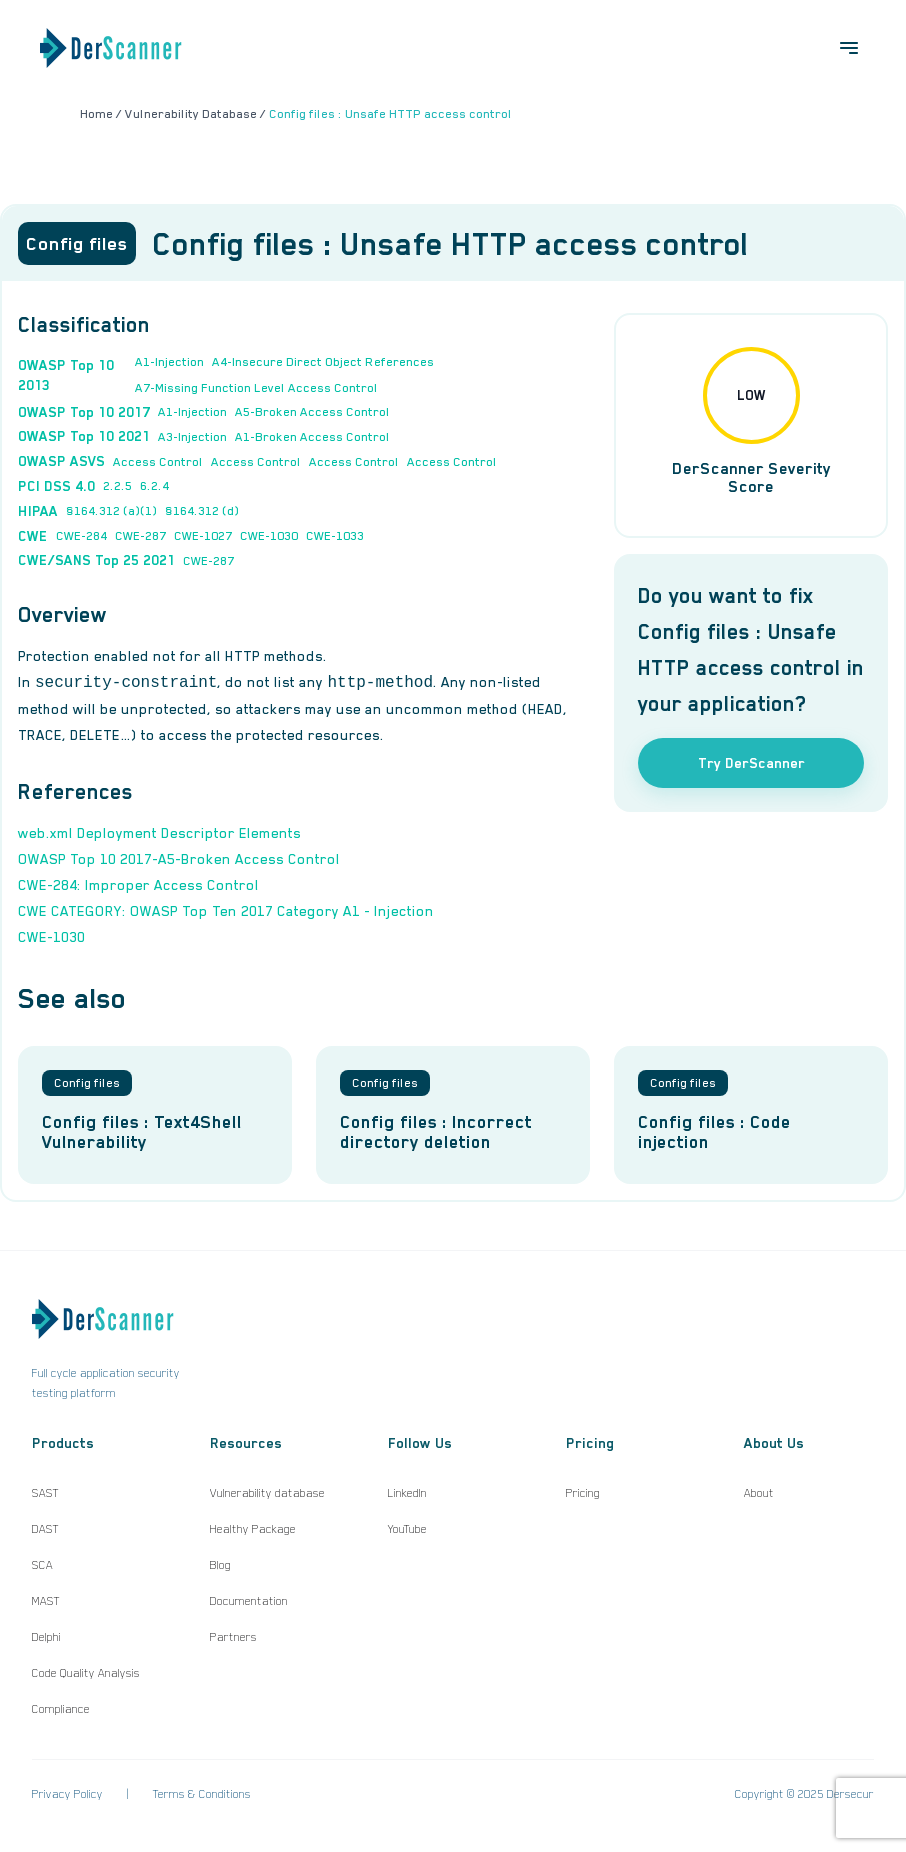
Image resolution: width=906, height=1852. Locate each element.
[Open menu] (849, 48)
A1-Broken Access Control (312, 437)
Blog (220, 1565)
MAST (46, 1601)
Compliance (61, 1709)
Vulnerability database (267, 1493)
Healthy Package (253, 1529)
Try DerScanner (751, 763)
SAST (45, 1493)
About (759, 1493)
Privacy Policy (67, 1794)
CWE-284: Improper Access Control (138, 885)
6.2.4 (154, 486)
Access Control (158, 462)
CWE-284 (81, 536)
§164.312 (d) (202, 511)
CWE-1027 (203, 536)
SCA (42, 1565)
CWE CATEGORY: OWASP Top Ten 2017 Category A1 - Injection (226, 911)
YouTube (407, 1529)
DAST (45, 1529)
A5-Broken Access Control (312, 412)
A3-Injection (192, 437)
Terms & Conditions (202, 1794)
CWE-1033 (335, 536)
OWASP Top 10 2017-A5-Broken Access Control (179, 859)
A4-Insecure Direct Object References (323, 362)
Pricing (583, 1493)
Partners (233, 1637)
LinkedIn (407, 1493)
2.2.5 (117, 486)
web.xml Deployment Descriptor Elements (159, 833)
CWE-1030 (269, 536)
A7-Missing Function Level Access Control (256, 388)
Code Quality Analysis (86, 1673)
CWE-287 (140, 536)
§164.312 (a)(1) (111, 511)
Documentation (249, 1601)
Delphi (46, 1637)
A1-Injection (169, 362)
